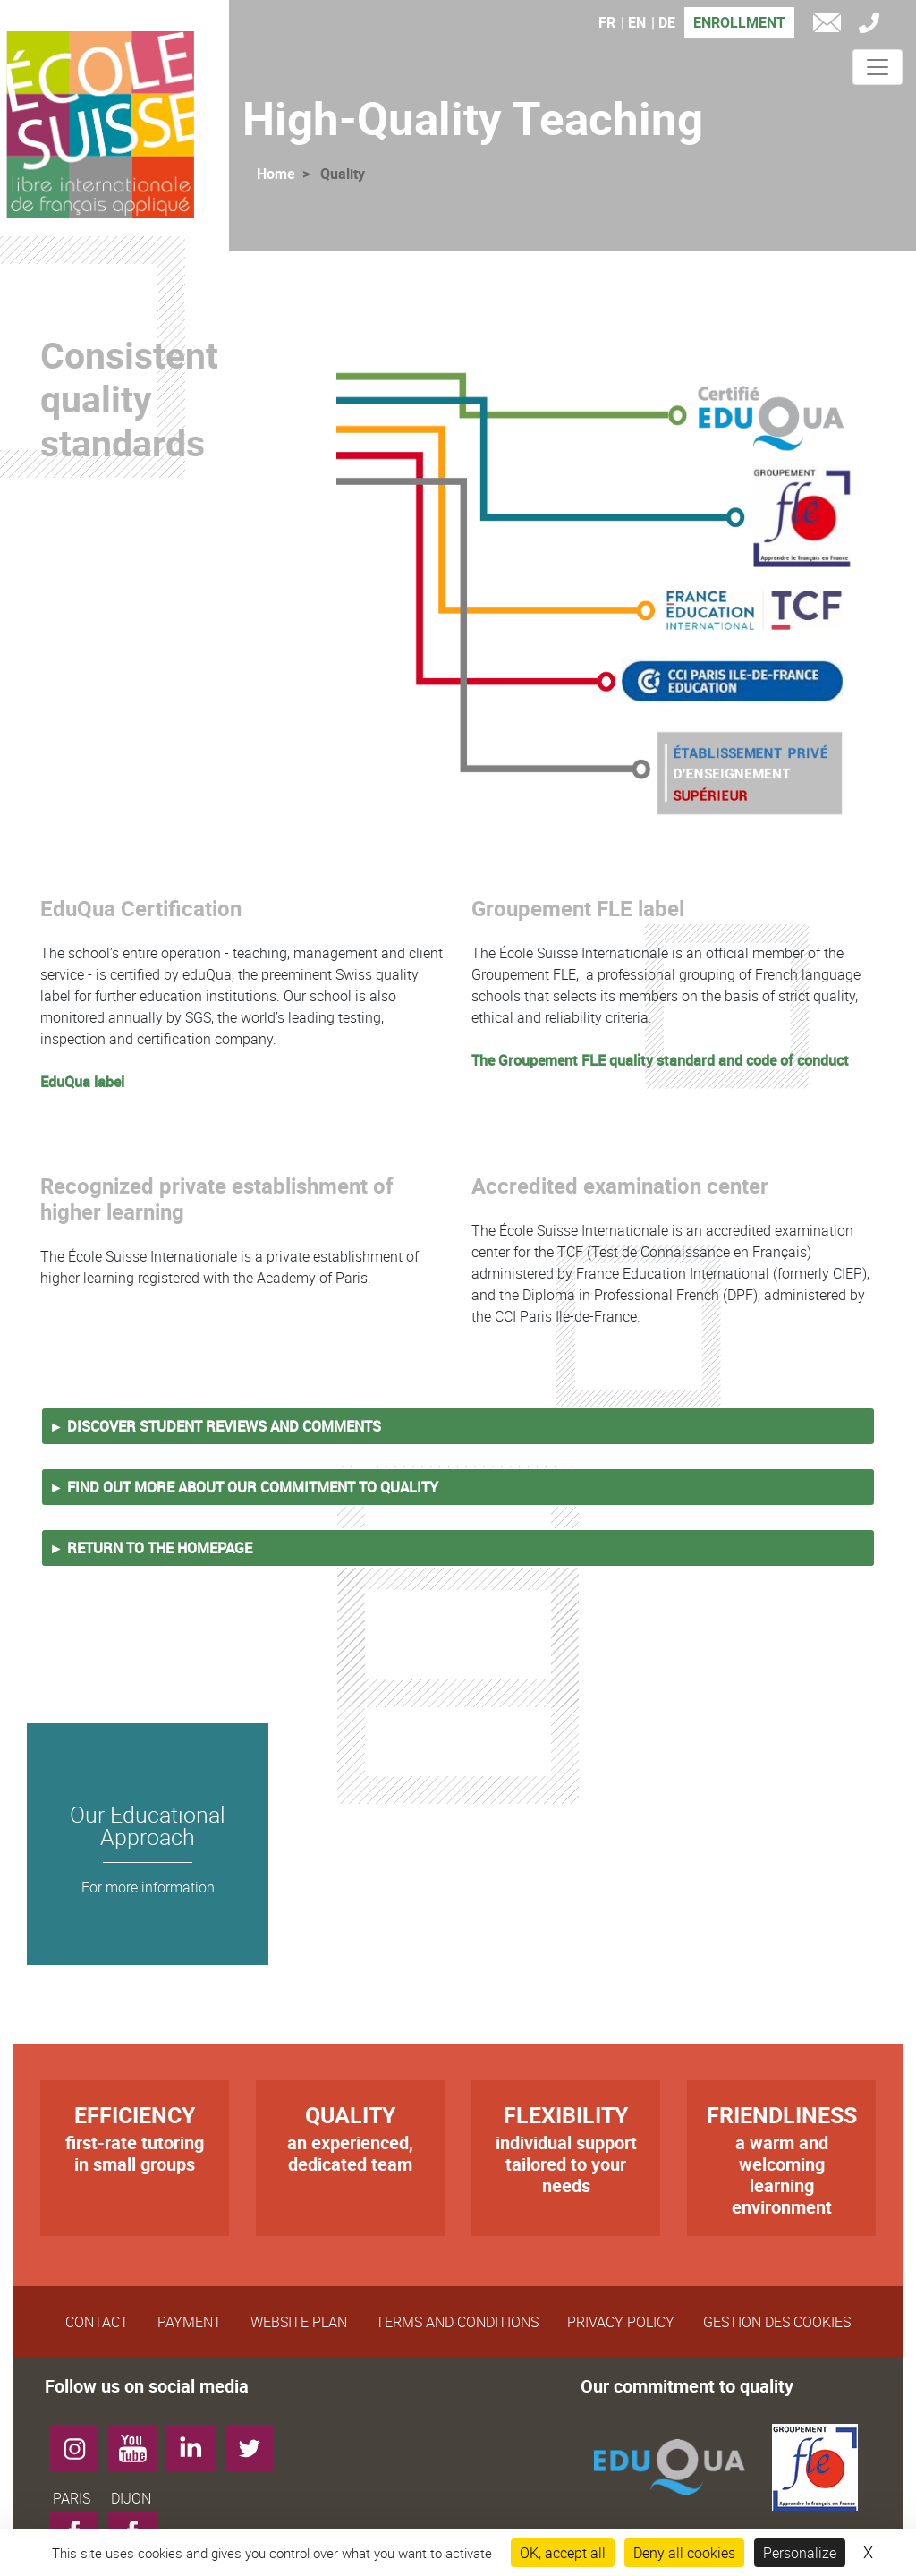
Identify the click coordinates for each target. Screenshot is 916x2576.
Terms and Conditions (457, 2322)
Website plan (298, 2322)
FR (606, 22)
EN (637, 22)
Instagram (81, 2442)
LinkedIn (197, 2442)
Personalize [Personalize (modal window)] (799, 2553)
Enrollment (739, 22)
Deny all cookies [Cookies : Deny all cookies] (684, 2553)
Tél (873, 25)
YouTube (139, 2442)
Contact (97, 2322)
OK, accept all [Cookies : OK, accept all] (563, 2553)
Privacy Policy (620, 2322)
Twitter (255, 2442)
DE (666, 22)
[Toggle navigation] (877, 67)
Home (276, 173)
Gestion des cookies (777, 2322)
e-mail (831, 25)
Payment (189, 2322)
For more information (148, 1887)
